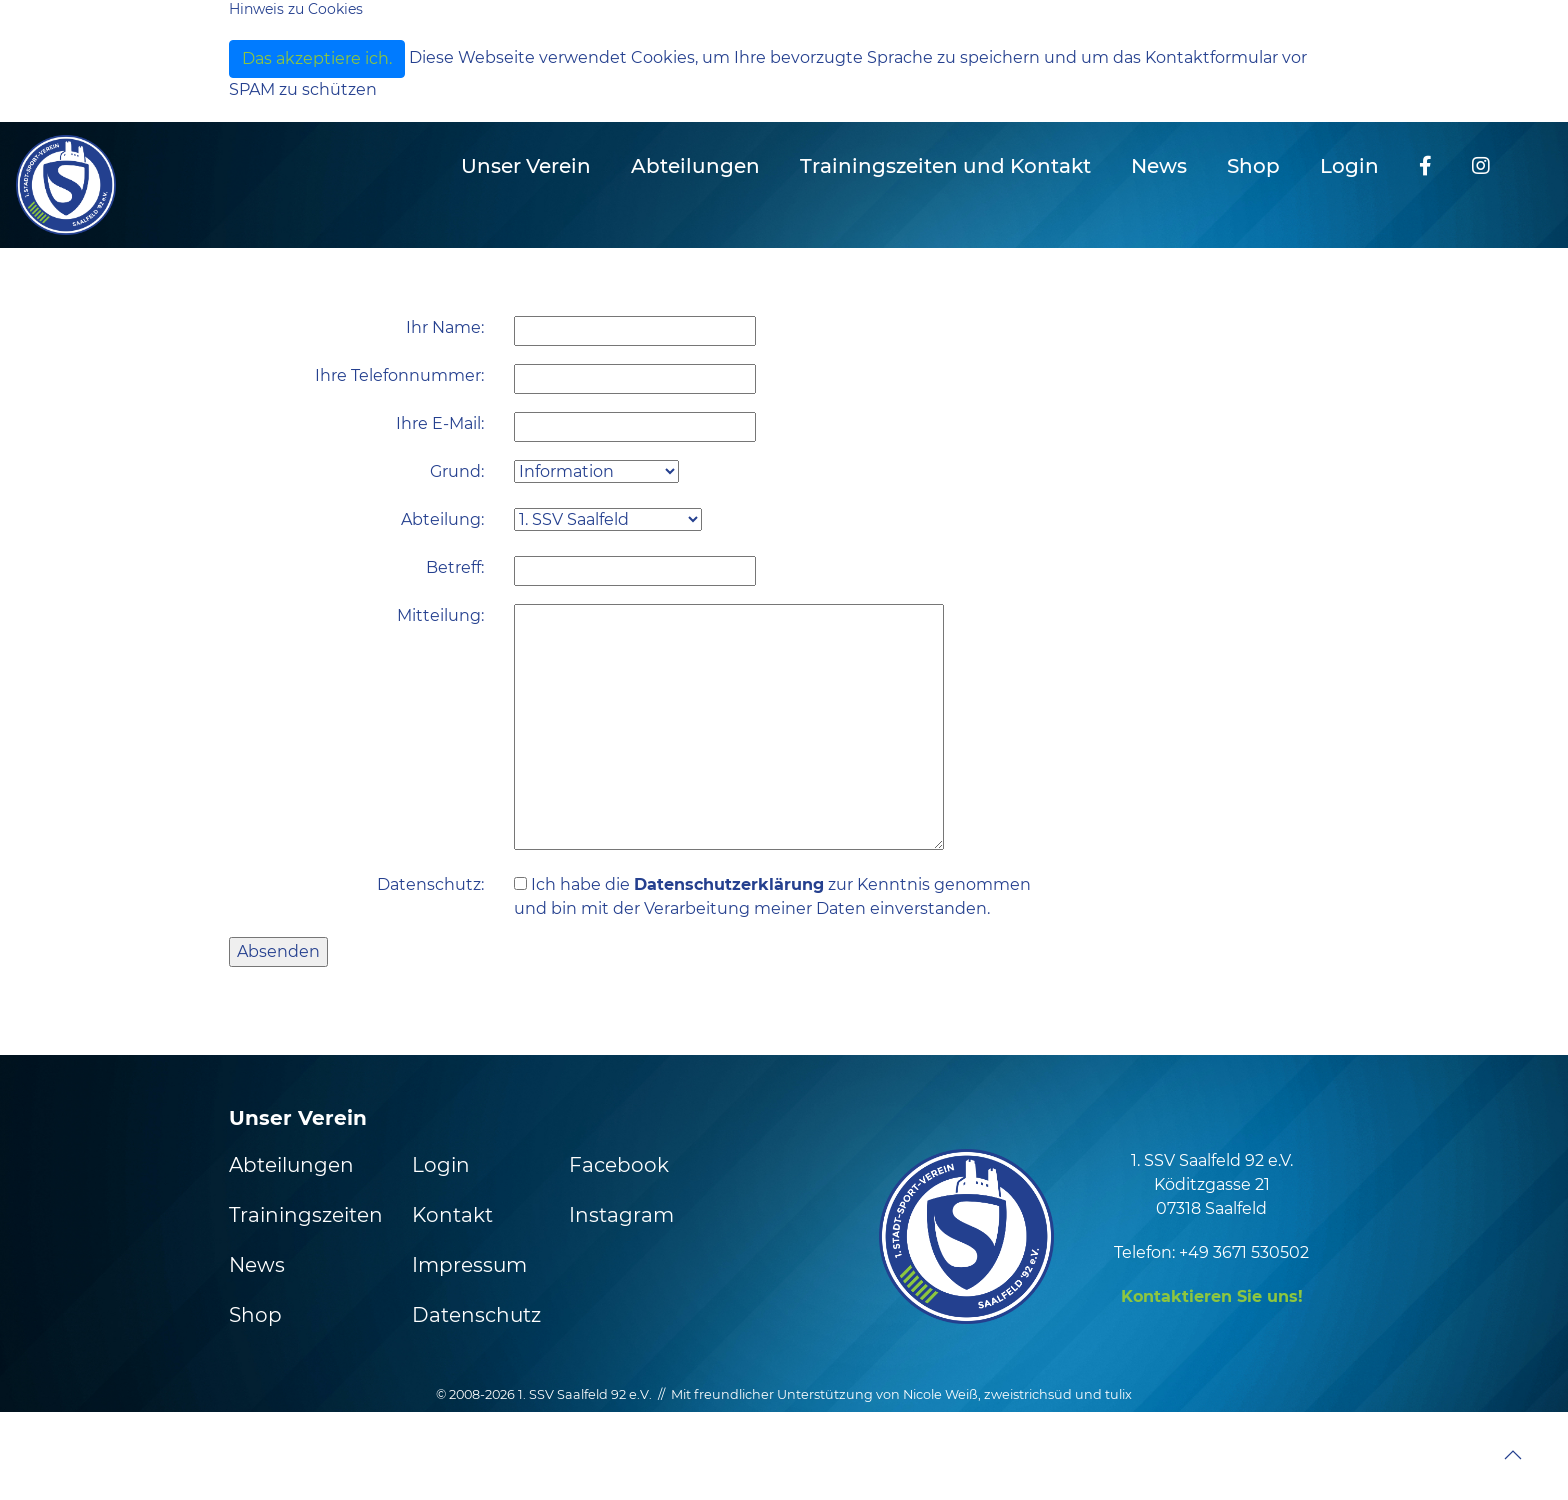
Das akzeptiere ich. (317, 58)
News (1159, 166)
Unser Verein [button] (526, 166)
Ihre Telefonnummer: (399, 375)
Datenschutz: (430, 884)
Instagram (621, 1215)
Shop (1253, 166)
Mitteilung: (440, 615)
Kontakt (452, 1215)
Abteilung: (442, 519)
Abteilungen (291, 1165)
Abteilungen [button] (695, 166)
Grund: (457, 471)
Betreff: (455, 567)
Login (1349, 166)
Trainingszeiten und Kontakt (945, 166)
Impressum (469, 1265)
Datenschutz (476, 1315)
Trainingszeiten (306, 1215)
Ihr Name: (445, 327)
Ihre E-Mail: (440, 423)
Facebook (619, 1165)
